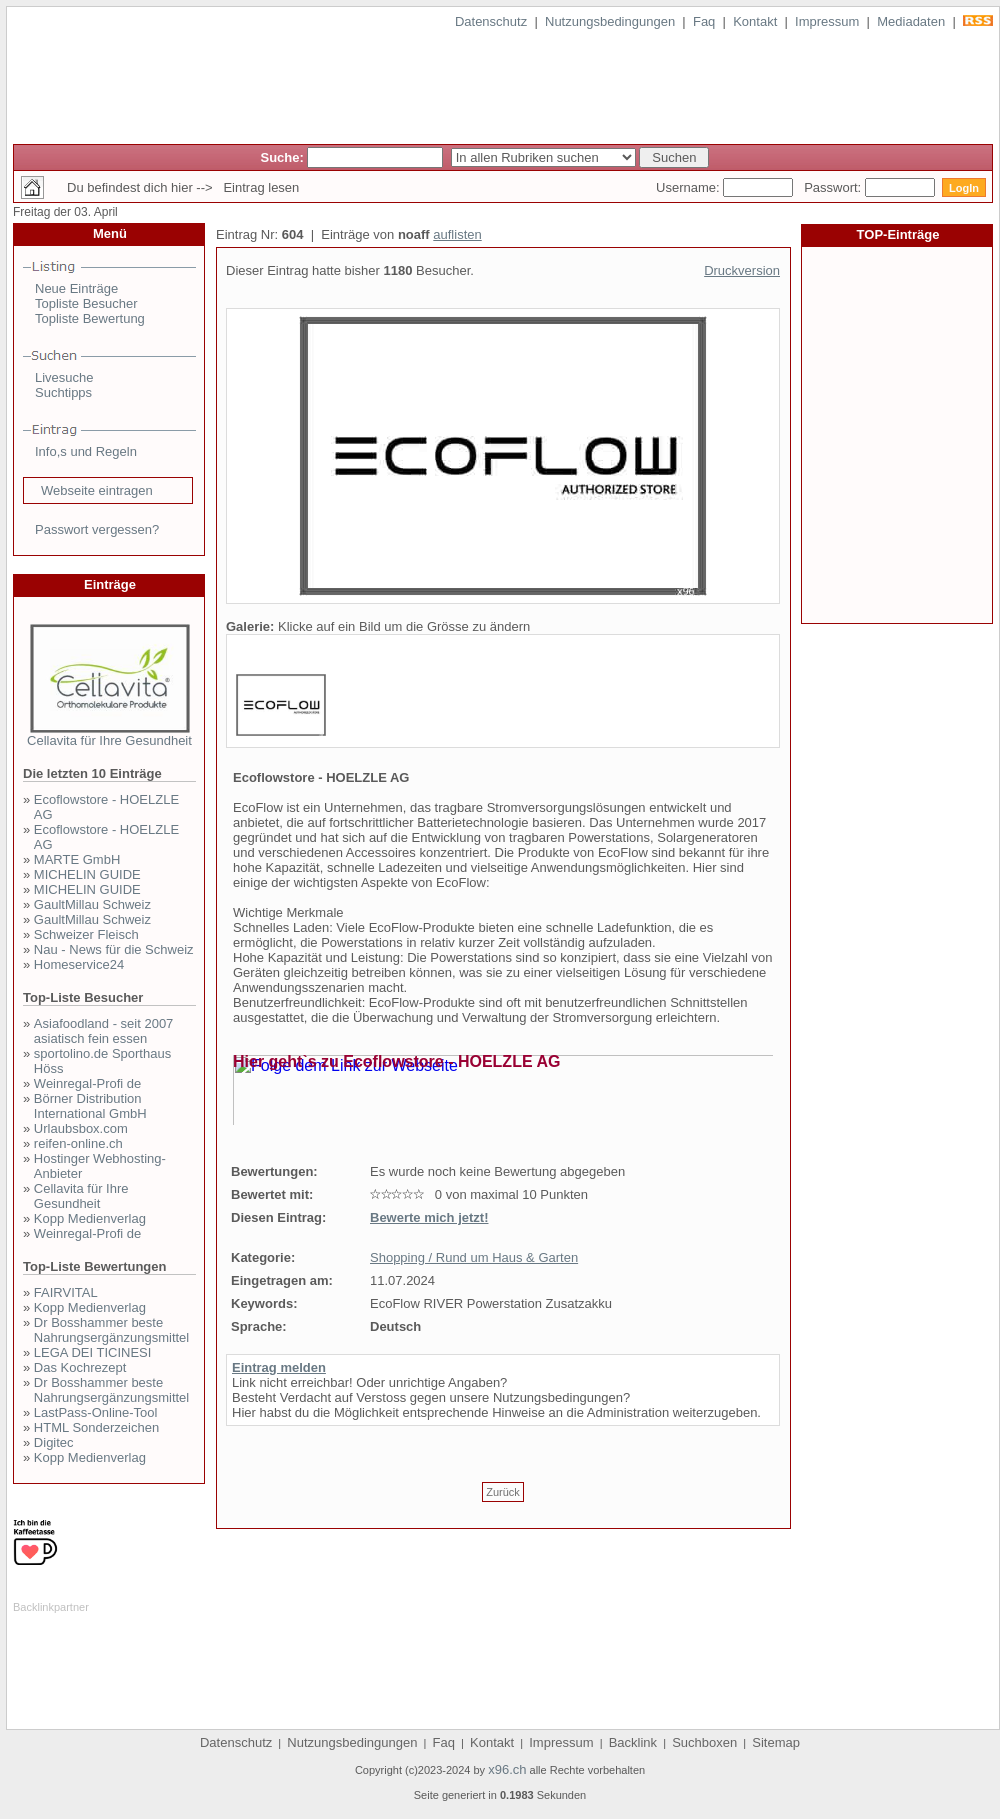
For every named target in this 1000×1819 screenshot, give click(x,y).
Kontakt (755, 21)
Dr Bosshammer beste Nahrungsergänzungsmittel (111, 1330)
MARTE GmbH (77, 859)
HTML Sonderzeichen (96, 1427)
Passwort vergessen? (97, 529)
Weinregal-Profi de (87, 1083)
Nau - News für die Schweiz (114, 949)
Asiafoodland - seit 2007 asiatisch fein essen (103, 1031)
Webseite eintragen (97, 490)
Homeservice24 (79, 964)
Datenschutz (491, 21)
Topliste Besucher (86, 303)
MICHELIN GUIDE (87, 874)
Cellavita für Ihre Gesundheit (109, 740)
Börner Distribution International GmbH (90, 1106)
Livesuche (64, 377)
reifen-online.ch (78, 1143)
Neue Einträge (76, 288)
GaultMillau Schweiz (92, 904)
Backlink (633, 1742)
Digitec (54, 1442)
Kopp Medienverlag (90, 1218)
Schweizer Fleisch (86, 934)
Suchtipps (63, 392)
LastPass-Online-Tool (96, 1412)
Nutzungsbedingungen (610, 21)
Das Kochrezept (80, 1367)
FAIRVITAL (66, 1292)
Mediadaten (911, 21)
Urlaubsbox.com (81, 1128)
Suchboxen (704, 1742)
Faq (704, 21)
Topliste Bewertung (90, 318)
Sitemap (776, 1742)
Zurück (503, 1492)
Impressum (827, 21)
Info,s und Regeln (86, 451)
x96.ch (507, 1769)
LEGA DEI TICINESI (93, 1352)
